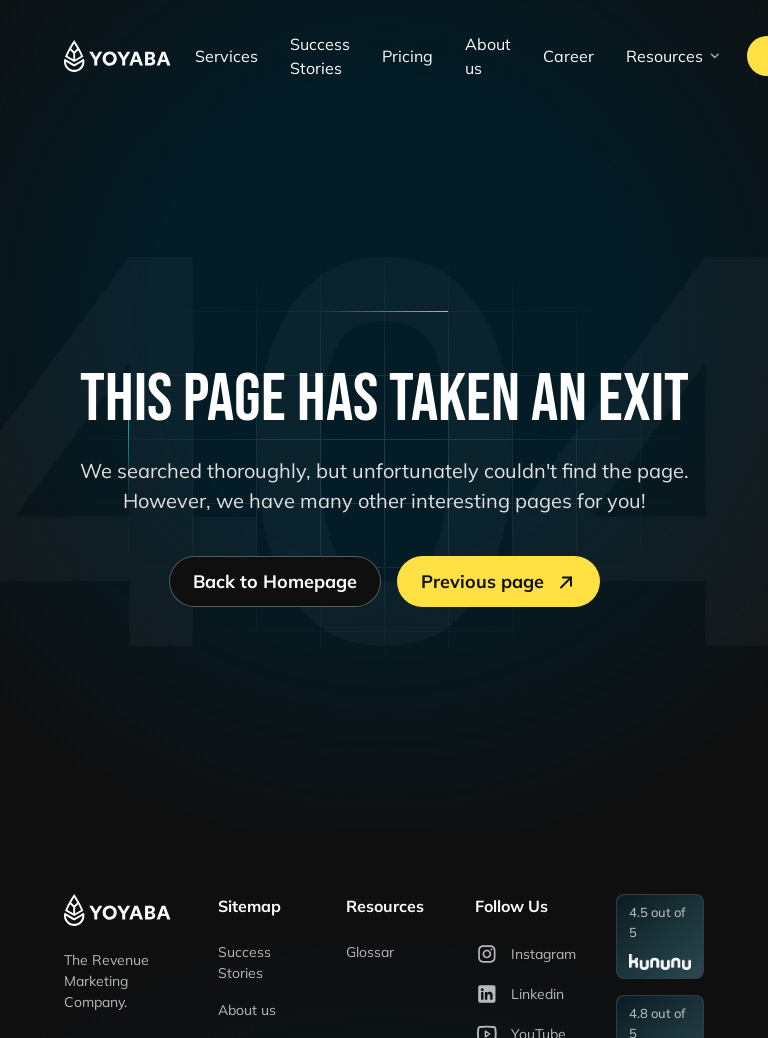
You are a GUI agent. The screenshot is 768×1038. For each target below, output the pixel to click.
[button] (674, 56)
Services (226, 56)
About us (488, 56)
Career (568, 56)
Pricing (407, 56)
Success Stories (320, 56)
